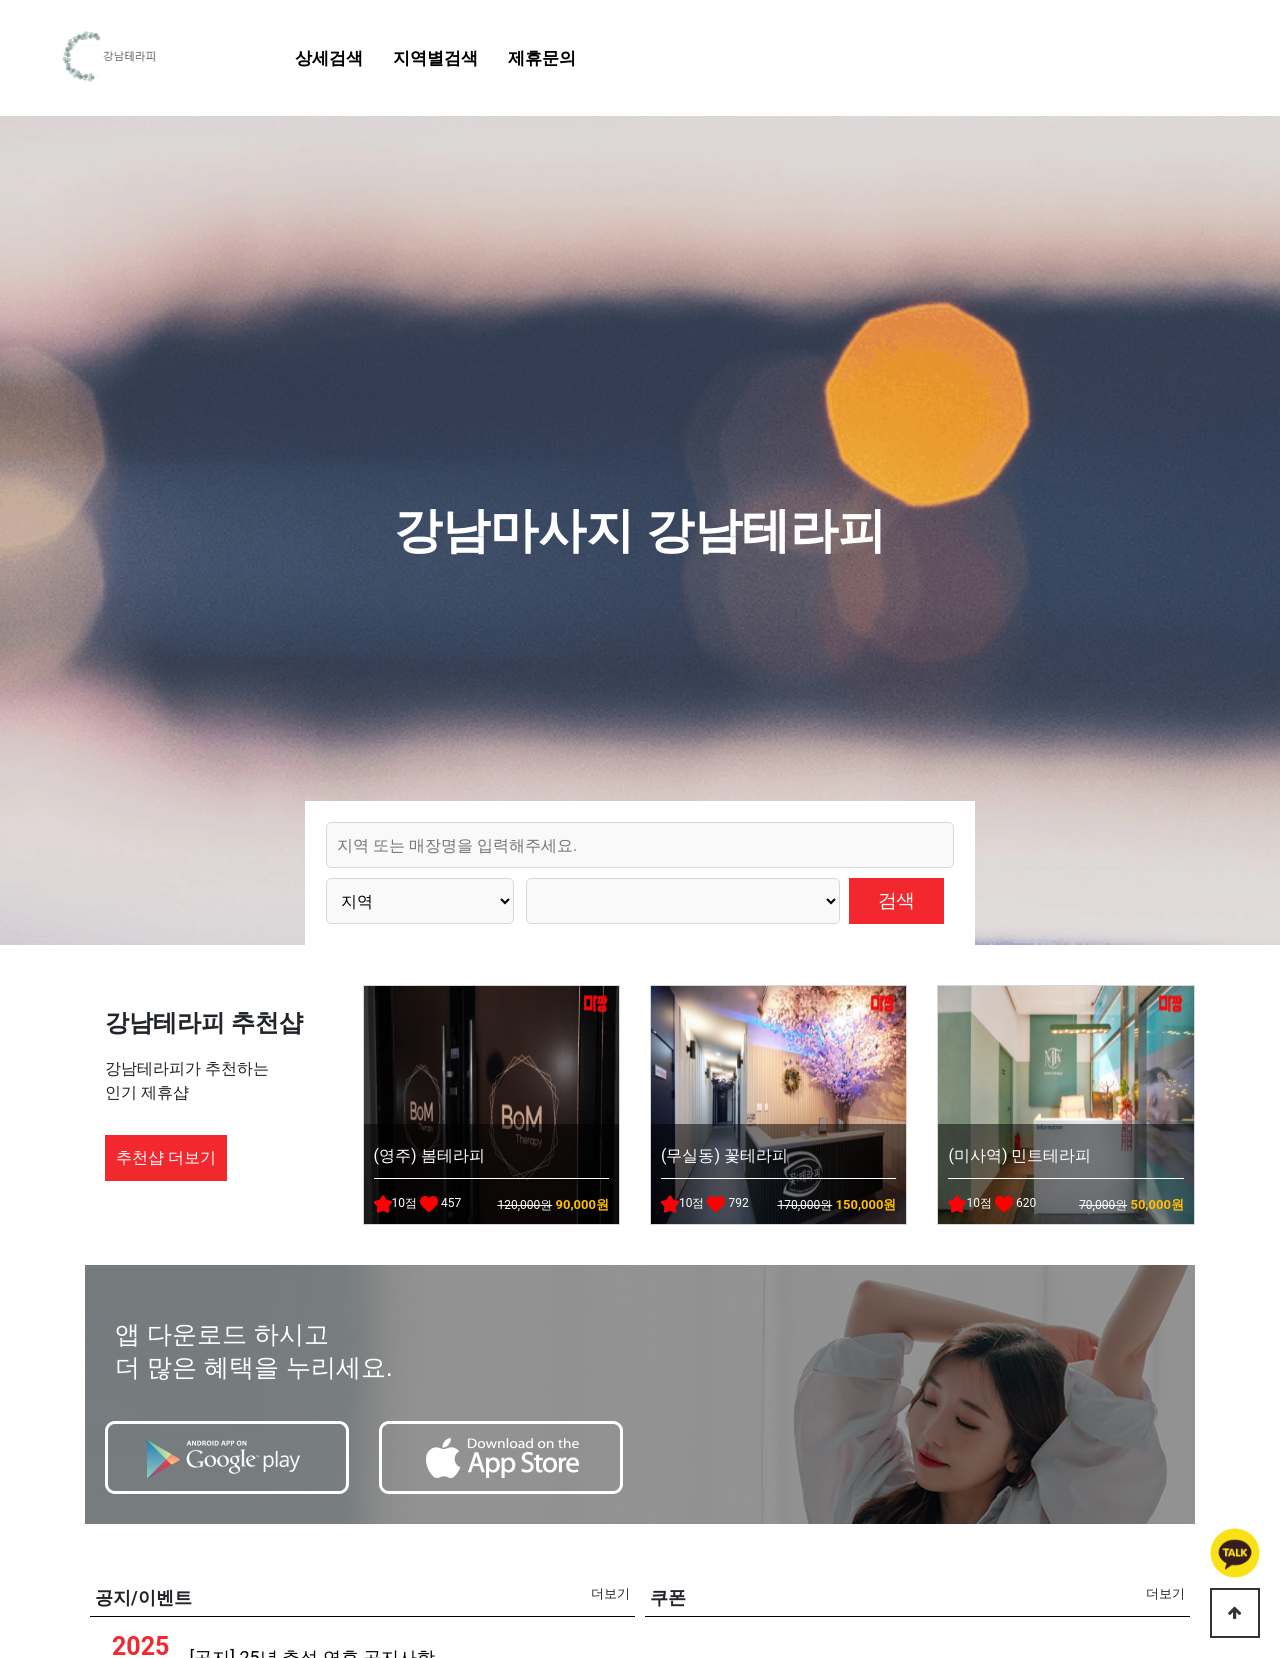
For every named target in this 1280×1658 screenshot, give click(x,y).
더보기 (610, 1593)
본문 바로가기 (0, 0)
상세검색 (329, 58)
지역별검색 (435, 58)
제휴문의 (542, 58)
